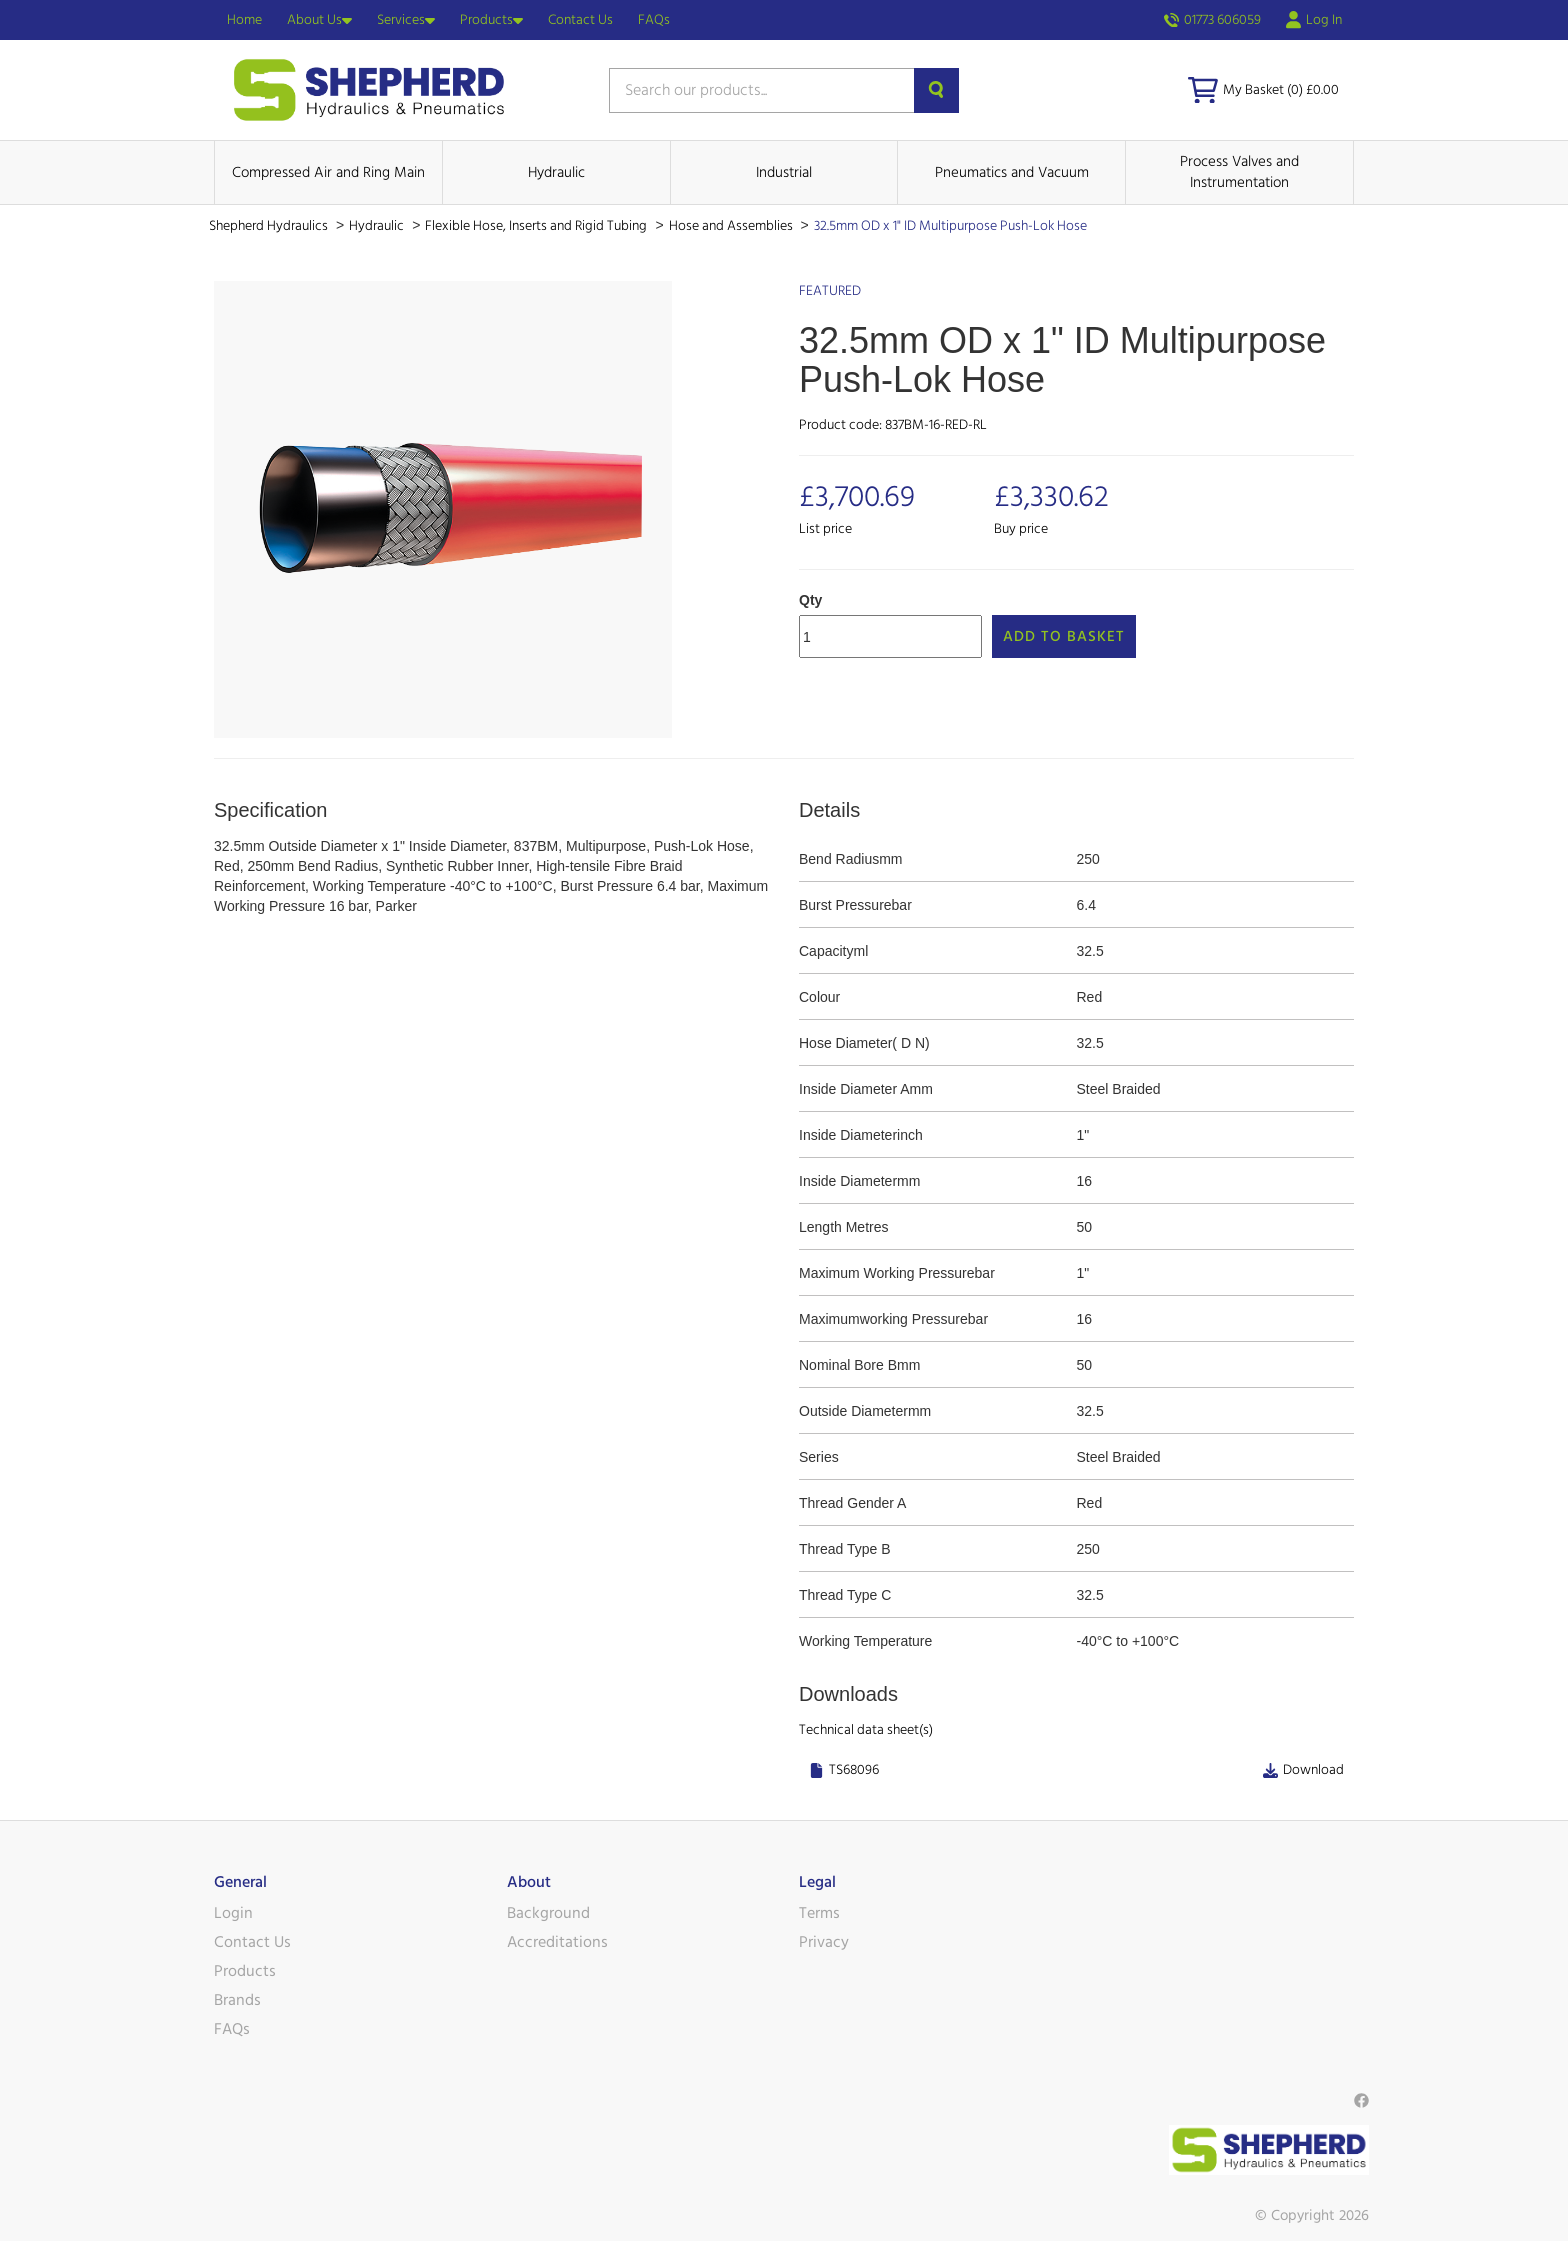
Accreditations (557, 1942)
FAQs (654, 20)
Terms (819, 1913)
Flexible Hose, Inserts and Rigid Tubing (537, 226)
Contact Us (580, 20)
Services (406, 20)
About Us (319, 20)
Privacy (824, 1942)
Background (548, 1913)
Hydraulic (556, 172)
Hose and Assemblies (732, 226)
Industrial (784, 172)
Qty (810, 600)
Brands (237, 2000)
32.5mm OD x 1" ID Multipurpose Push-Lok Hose (950, 226)
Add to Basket (1064, 636)
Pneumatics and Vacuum (1012, 172)
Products (491, 20)
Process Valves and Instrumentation (1239, 172)
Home (244, 20)
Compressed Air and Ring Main (328, 172)
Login (233, 1913)
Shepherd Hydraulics (270, 226)
